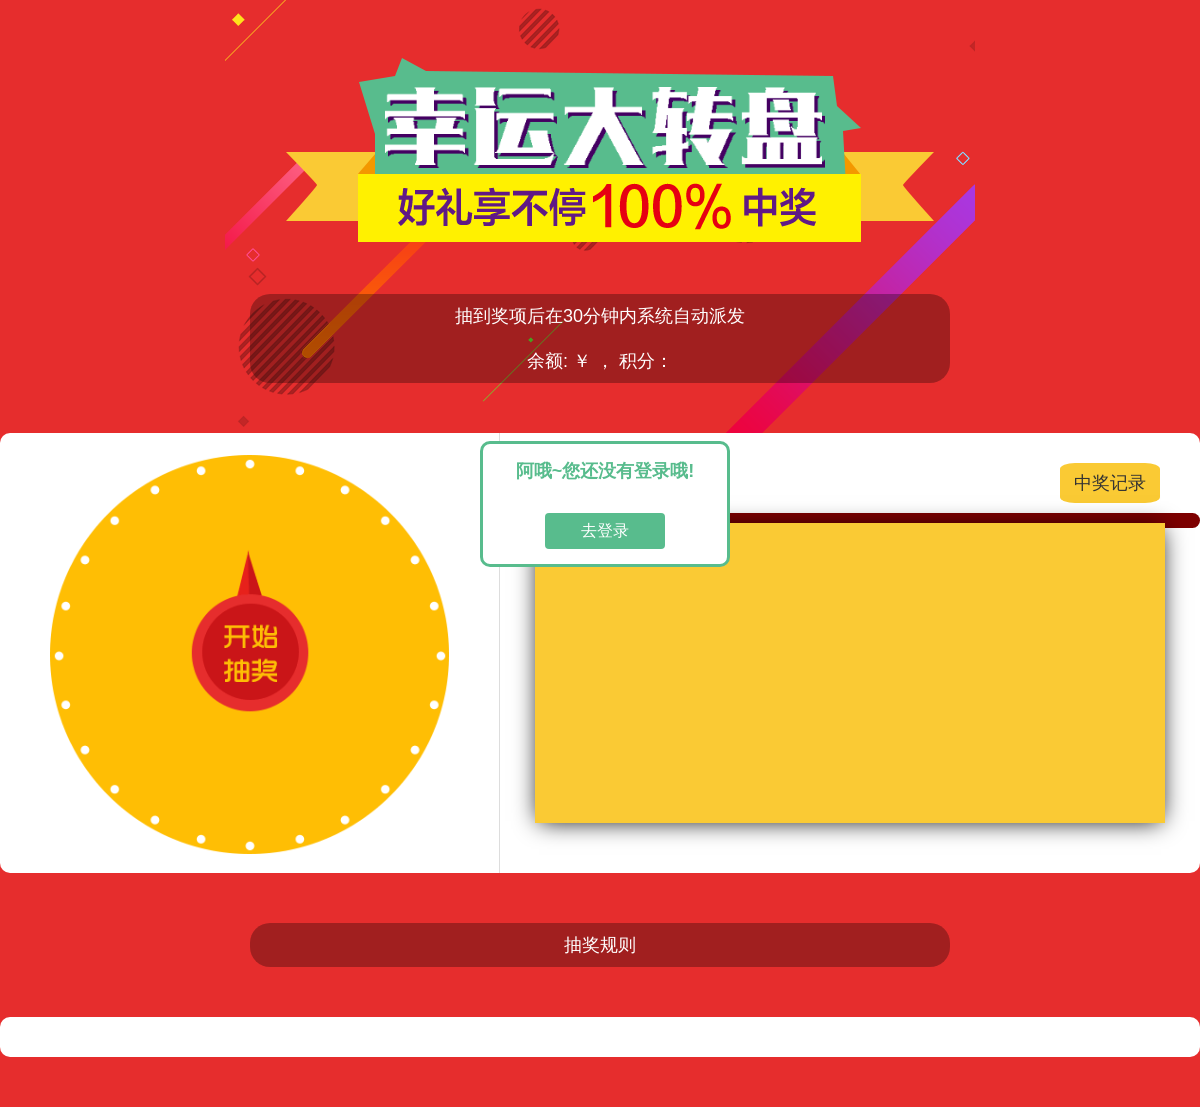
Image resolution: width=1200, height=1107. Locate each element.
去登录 (605, 530)
